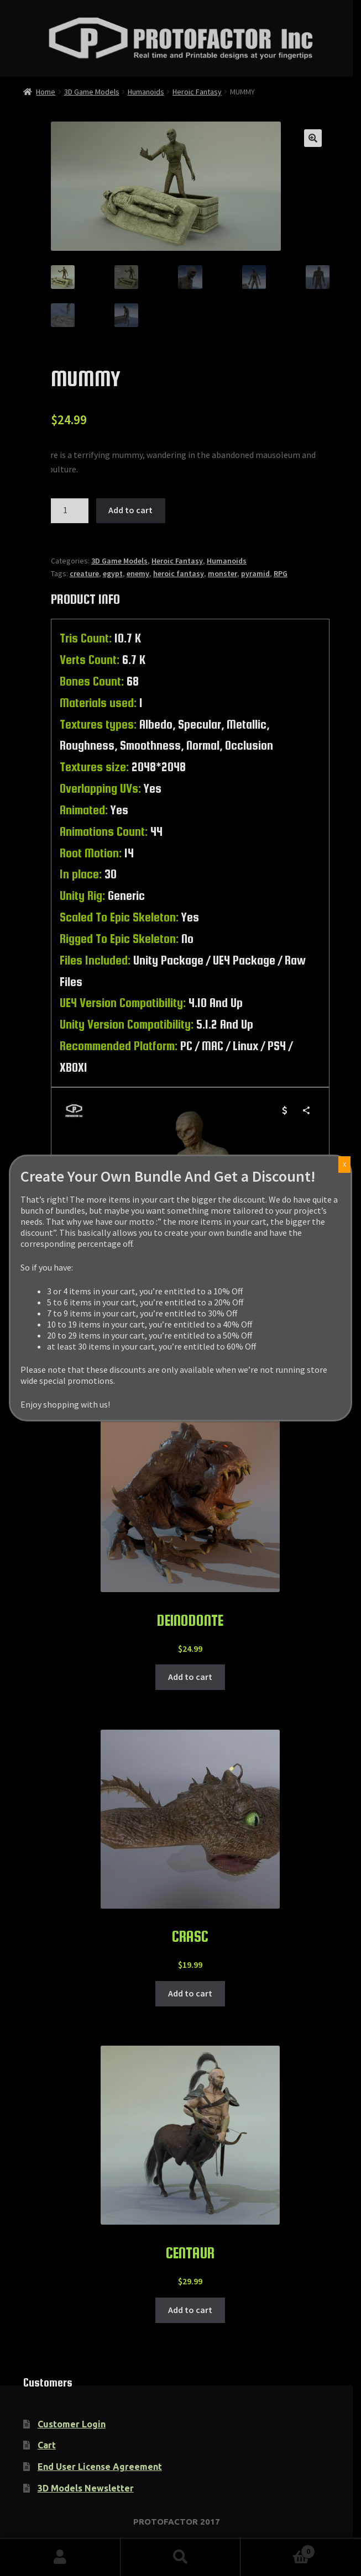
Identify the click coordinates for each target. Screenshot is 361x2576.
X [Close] (344, 1164)
